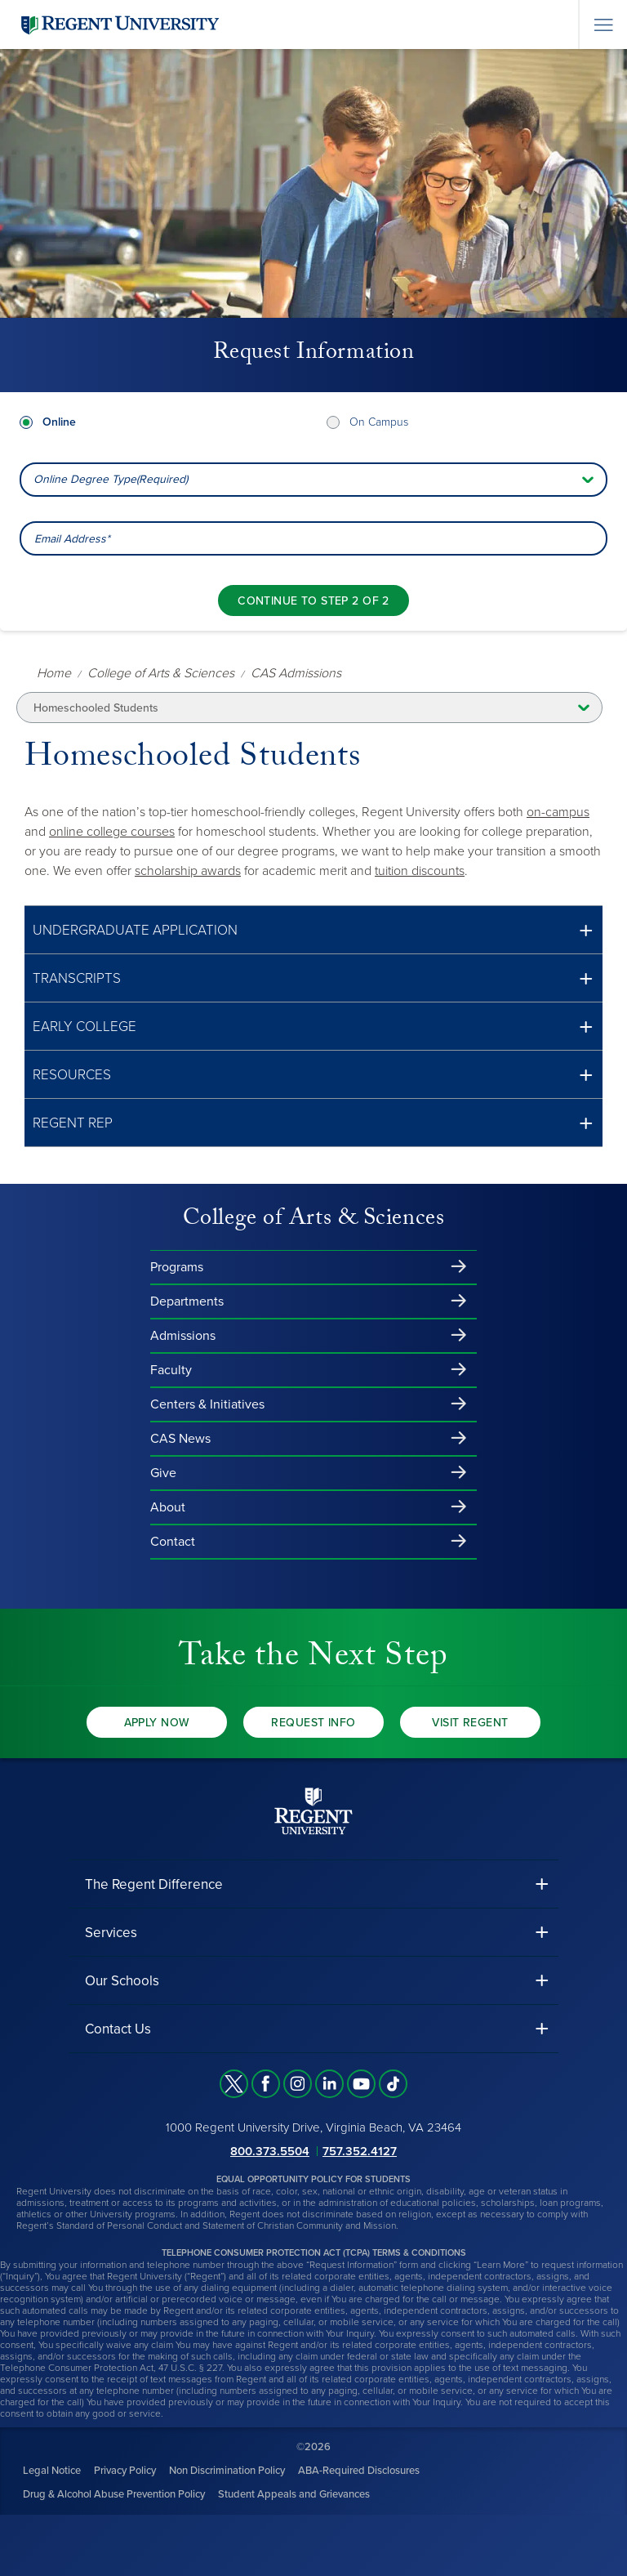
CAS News (180, 1439)
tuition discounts (420, 871)
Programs (176, 1267)
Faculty (171, 1370)
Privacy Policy (125, 2470)
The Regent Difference (154, 1884)
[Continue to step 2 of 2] (313, 600)
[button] (313, 930)
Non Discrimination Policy (227, 2470)
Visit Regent (470, 1723)
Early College (84, 1027)
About (167, 1507)
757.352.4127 (359, 2151)
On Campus (378, 422)
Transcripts (77, 978)
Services (111, 1933)
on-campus (558, 812)
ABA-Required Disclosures (359, 2470)
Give (163, 1473)
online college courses (112, 832)
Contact (172, 1542)
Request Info (313, 1723)
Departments (187, 1301)
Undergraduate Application (135, 930)
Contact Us (118, 2029)
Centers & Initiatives (207, 1404)
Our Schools (122, 1981)
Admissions (183, 1336)
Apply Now (157, 1723)
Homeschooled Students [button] (95, 708)
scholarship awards (188, 871)
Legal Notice (52, 2470)
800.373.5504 (269, 2151)
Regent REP (73, 1123)
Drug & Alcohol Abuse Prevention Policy (114, 2494)
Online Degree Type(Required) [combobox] (110, 479)
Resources (72, 1075)
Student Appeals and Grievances (294, 2494)
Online (59, 422)
